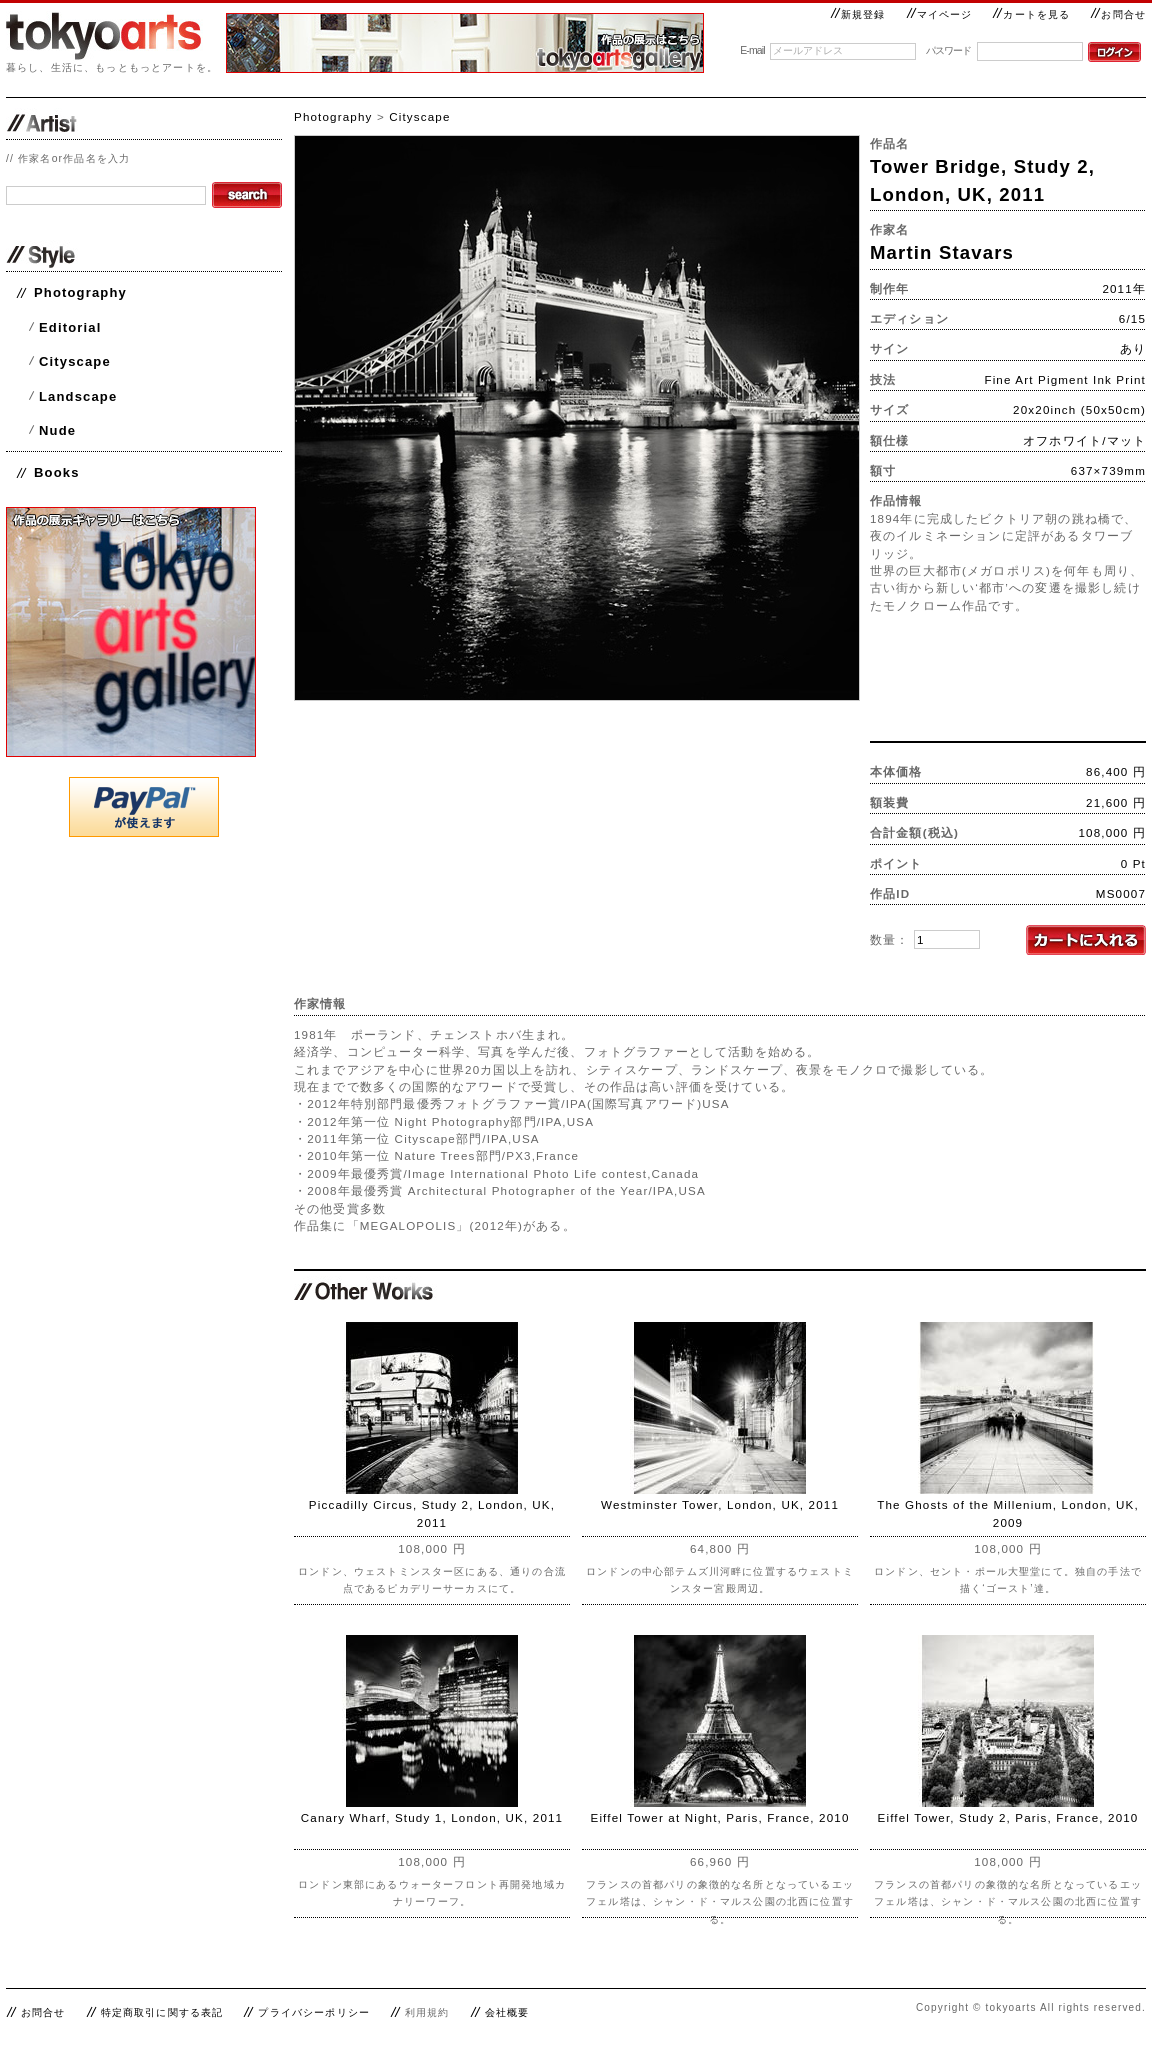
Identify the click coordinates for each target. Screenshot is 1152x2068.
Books (57, 472)
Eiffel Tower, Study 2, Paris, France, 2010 (1008, 1817)
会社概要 (507, 2012)
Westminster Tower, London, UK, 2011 (720, 1504)
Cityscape (75, 361)
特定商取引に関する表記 (162, 2012)
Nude (57, 430)
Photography (80, 292)
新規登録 (858, 14)
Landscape (78, 396)
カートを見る (1031, 14)
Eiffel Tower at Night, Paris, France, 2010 (719, 1817)
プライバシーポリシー (314, 2012)
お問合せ (1118, 14)
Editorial (70, 327)
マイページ (939, 14)
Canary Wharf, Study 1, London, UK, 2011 (432, 1817)
